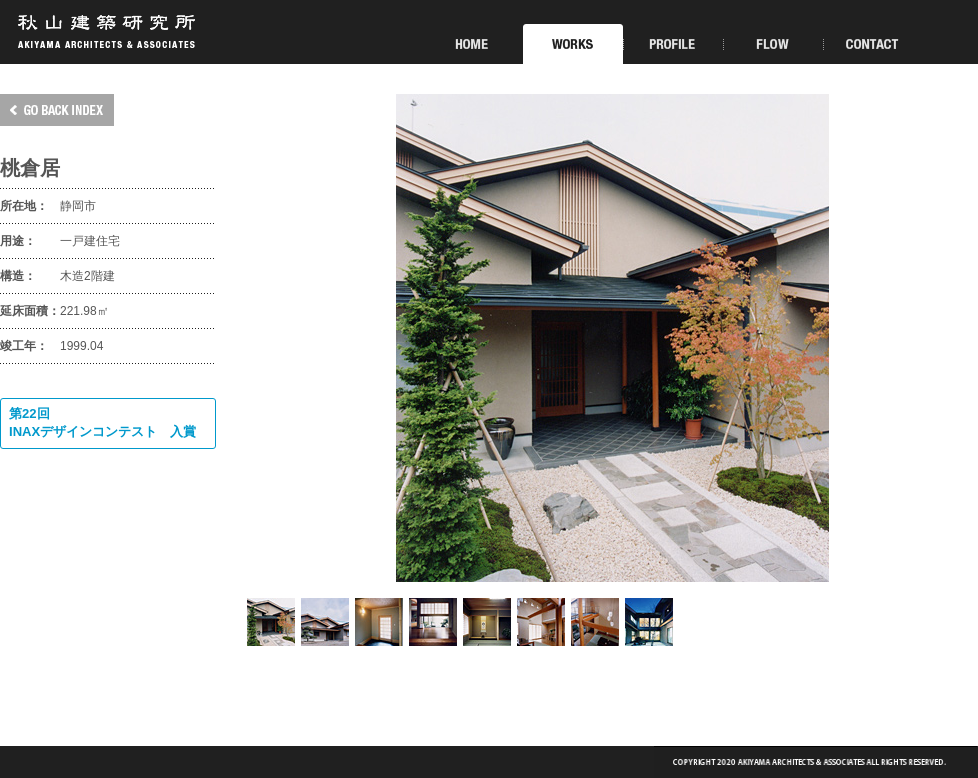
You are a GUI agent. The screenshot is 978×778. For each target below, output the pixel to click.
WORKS (573, 44)
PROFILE (673, 44)
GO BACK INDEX (57, 110)
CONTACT (873, 44)
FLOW (773, 44)
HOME (473, 44)
